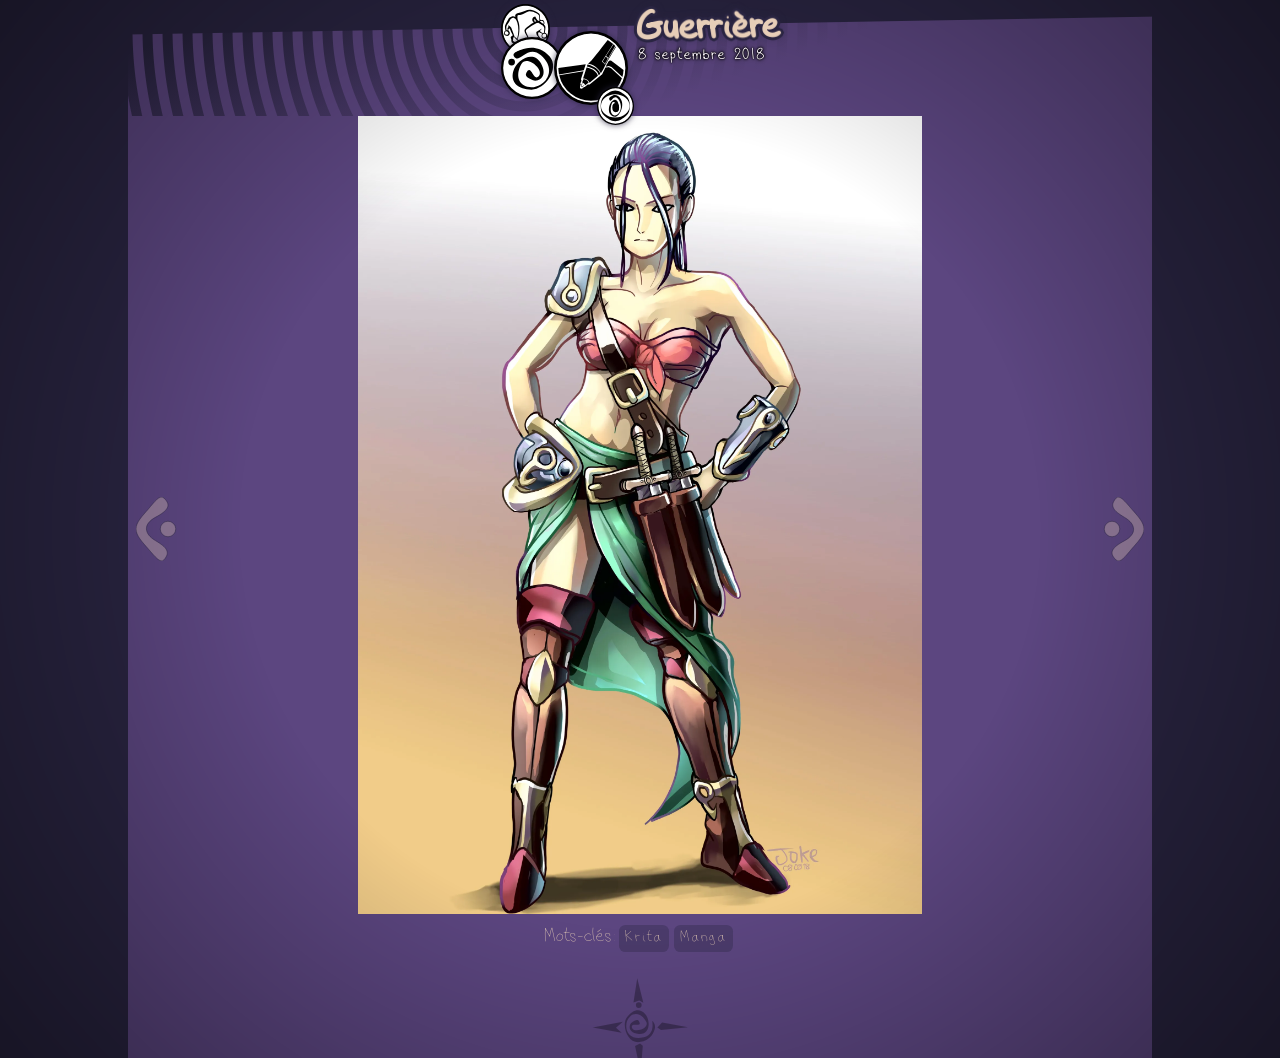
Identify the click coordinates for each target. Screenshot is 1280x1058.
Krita (643, 937)
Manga (703, 937)
